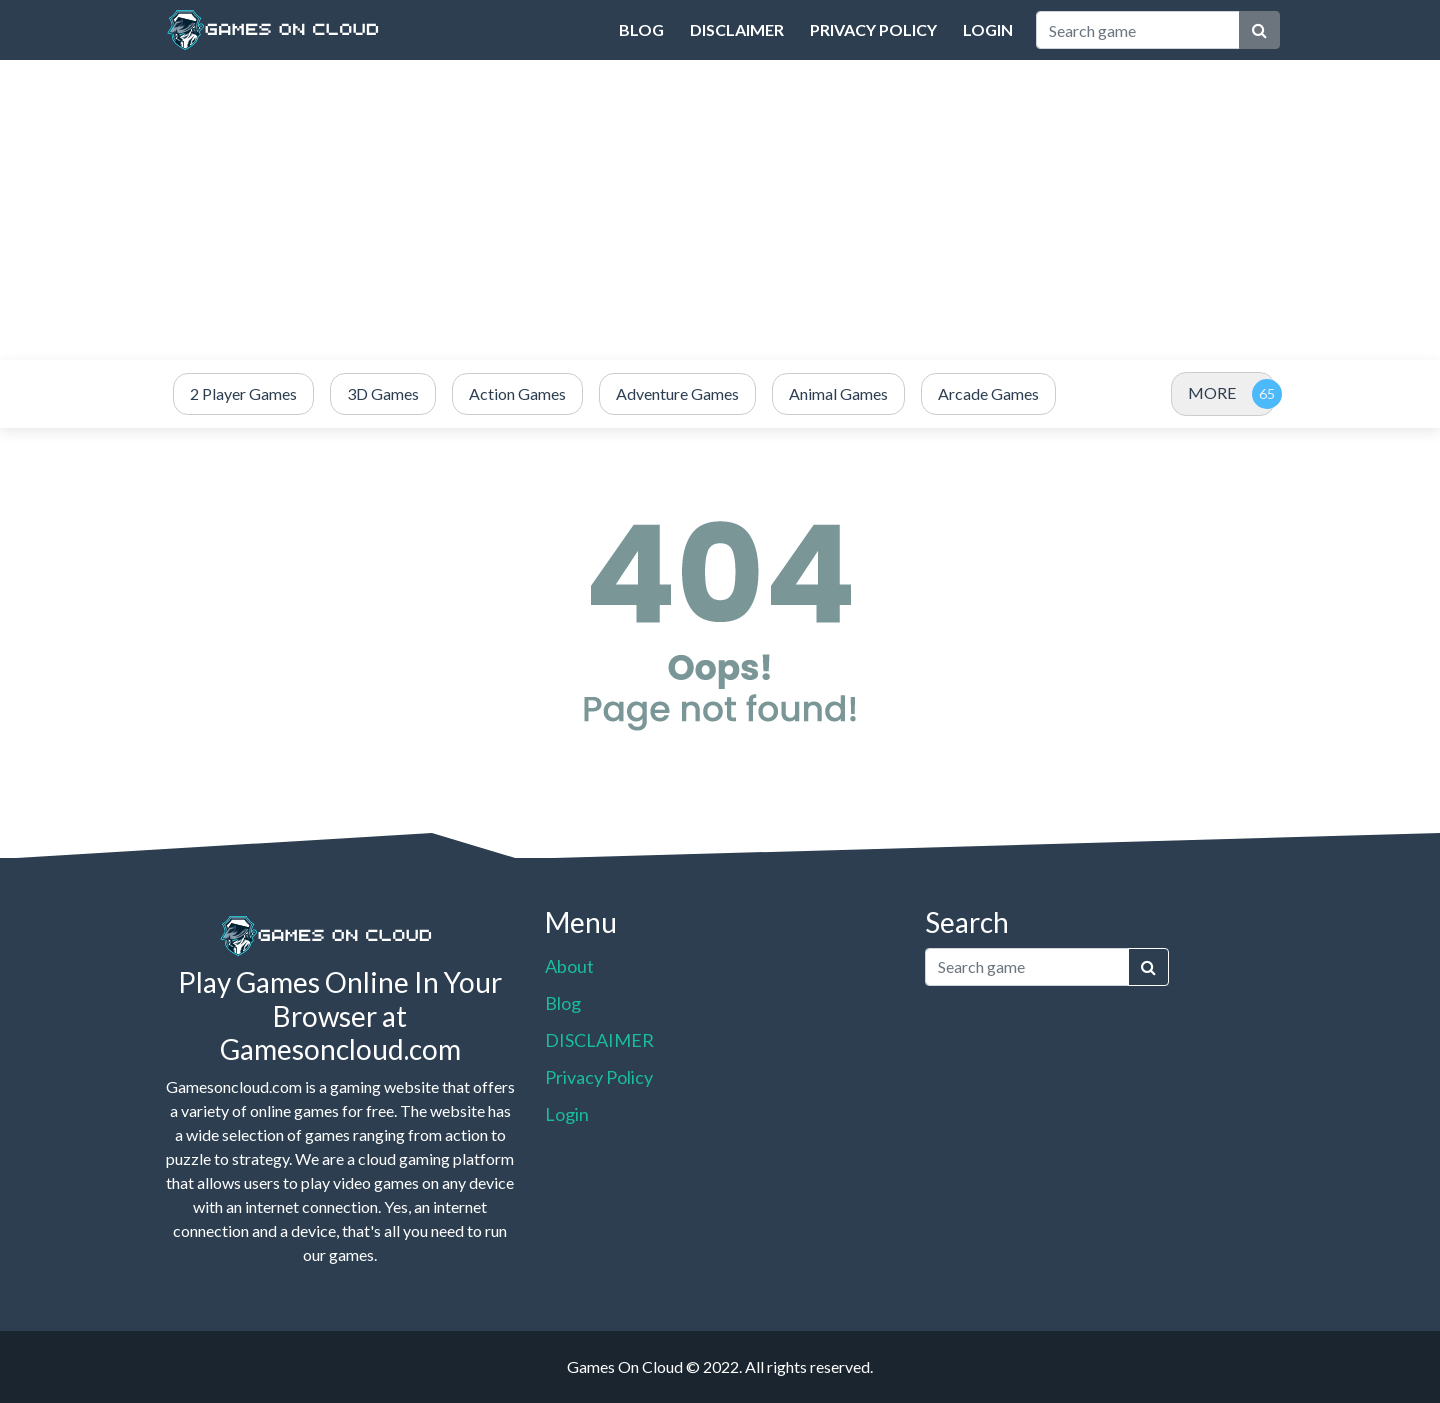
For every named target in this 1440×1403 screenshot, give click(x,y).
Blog (641, 29)
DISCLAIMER (737, 29)
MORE (1212, 392)
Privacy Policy (873, 29)
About (569, 966)
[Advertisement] (720, 210)
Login (988, 29)
